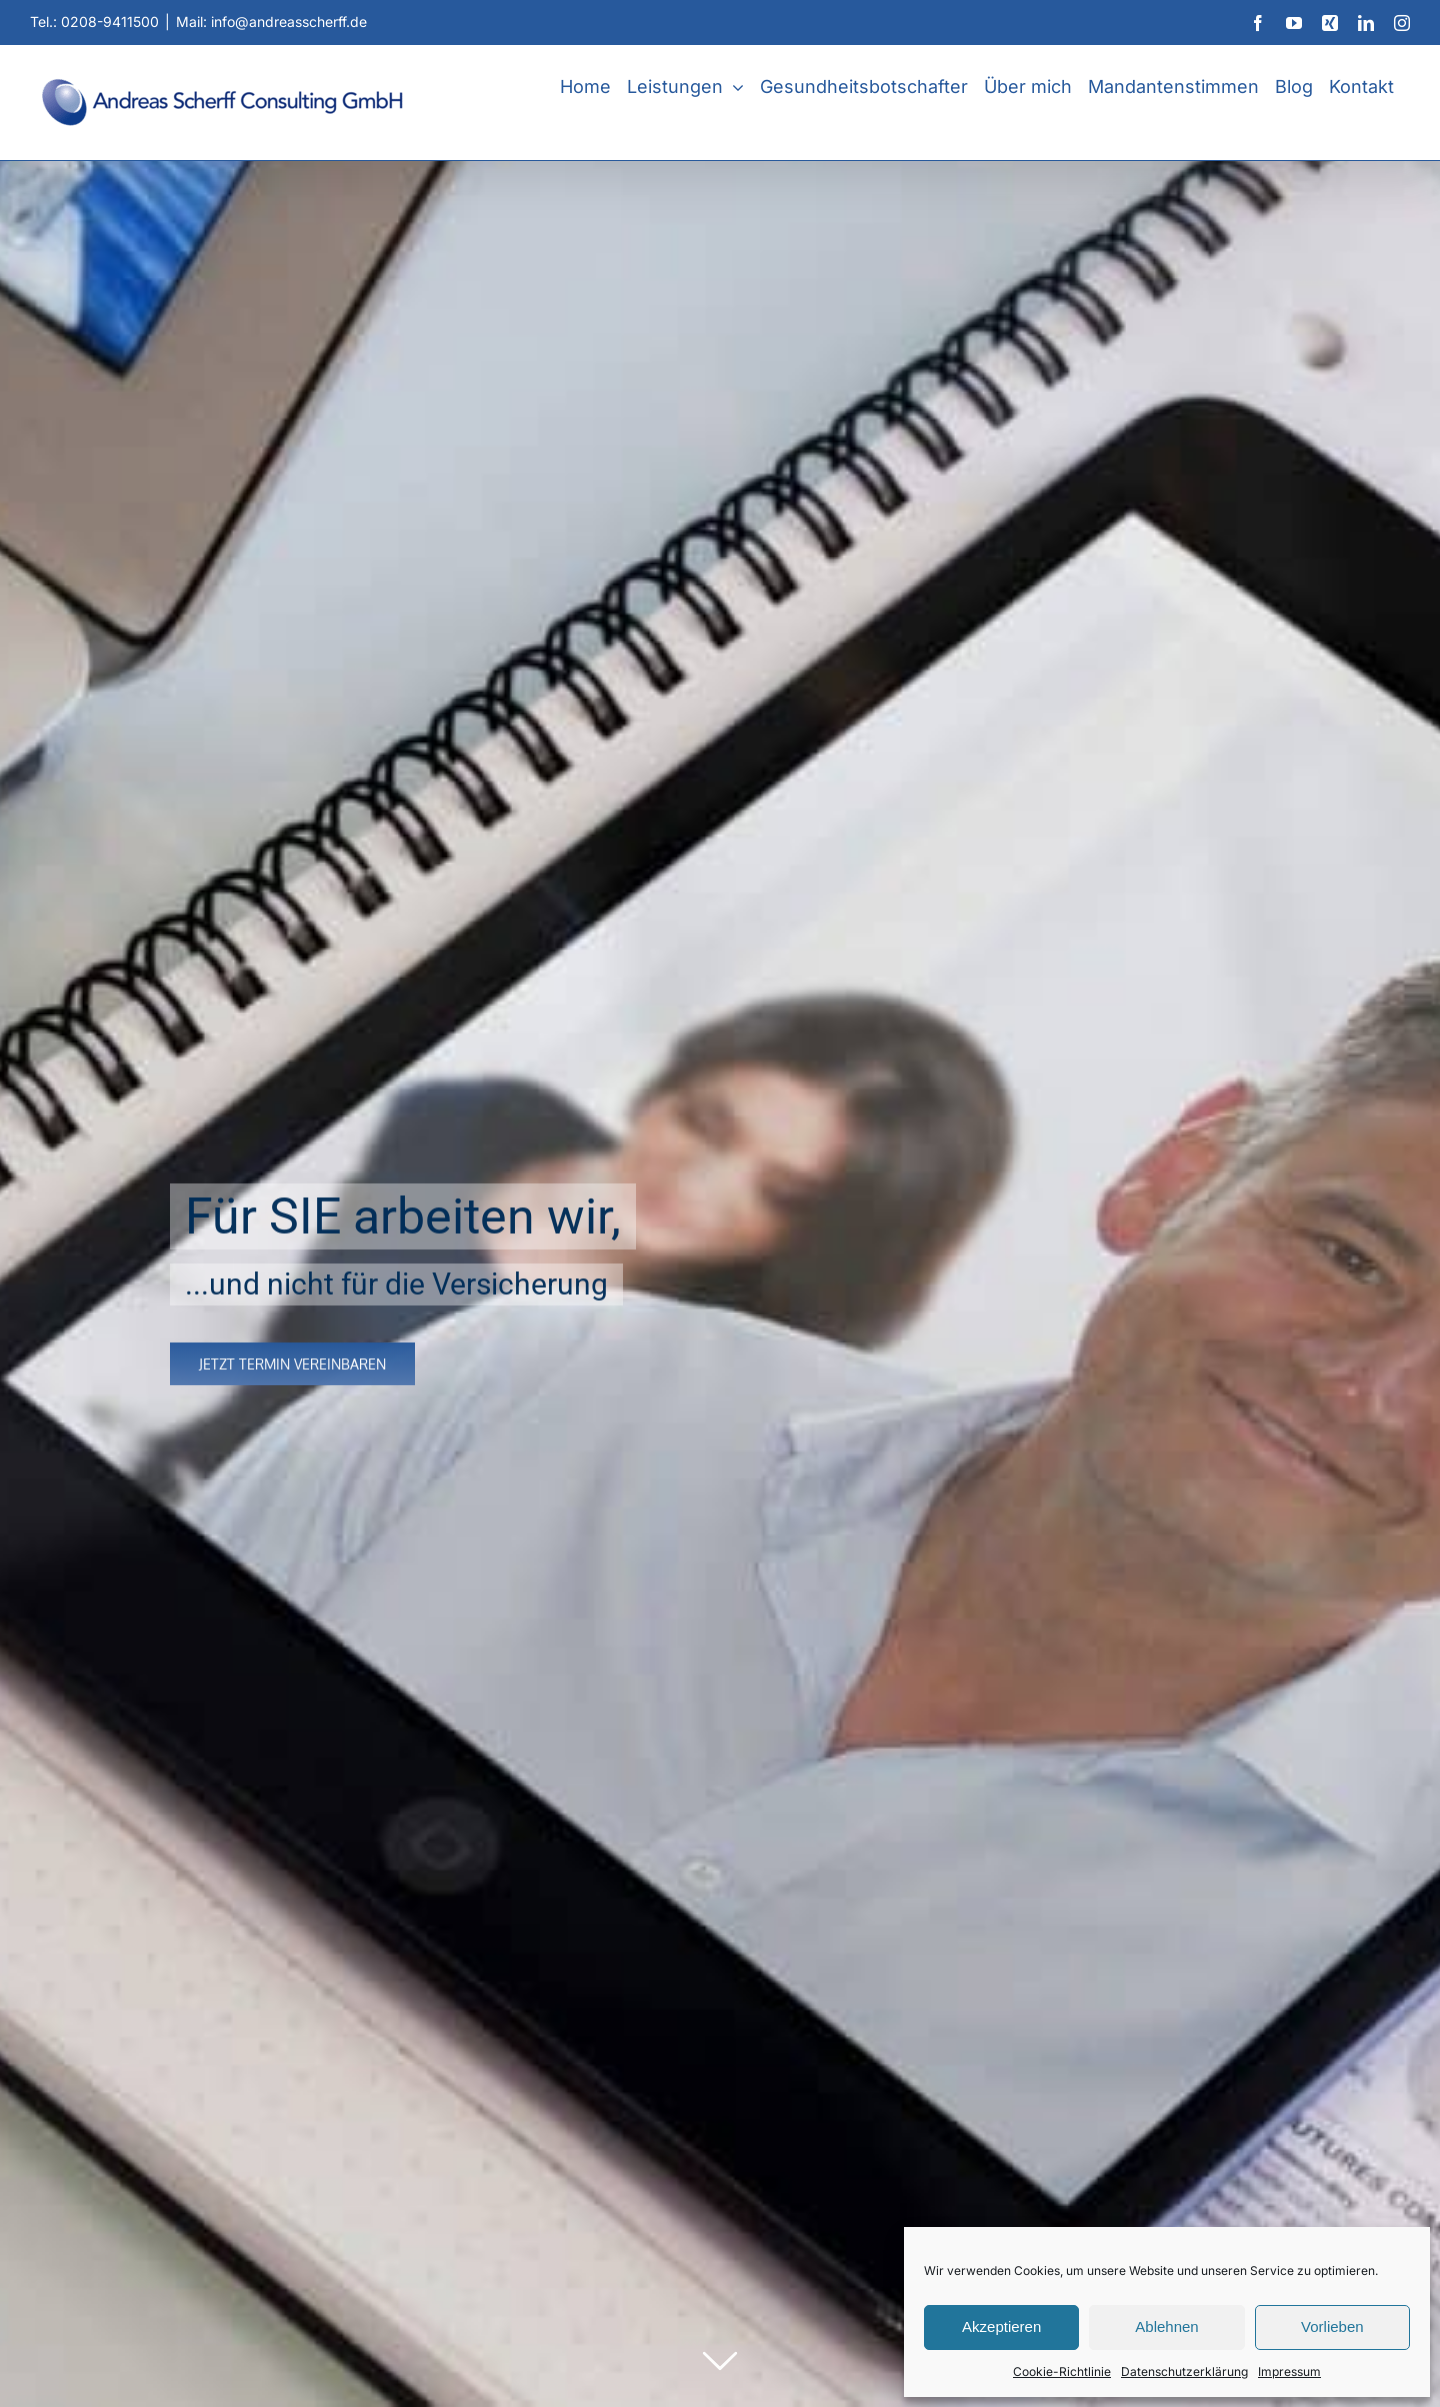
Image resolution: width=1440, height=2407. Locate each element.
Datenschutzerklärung (1184, 2371)
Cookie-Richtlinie (1062, 2371)
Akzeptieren (1001, 2326)
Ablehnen (1166, 2326)
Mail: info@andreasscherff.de (271, 21)
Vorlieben (1332, 2326)
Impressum (1289, 2371)
